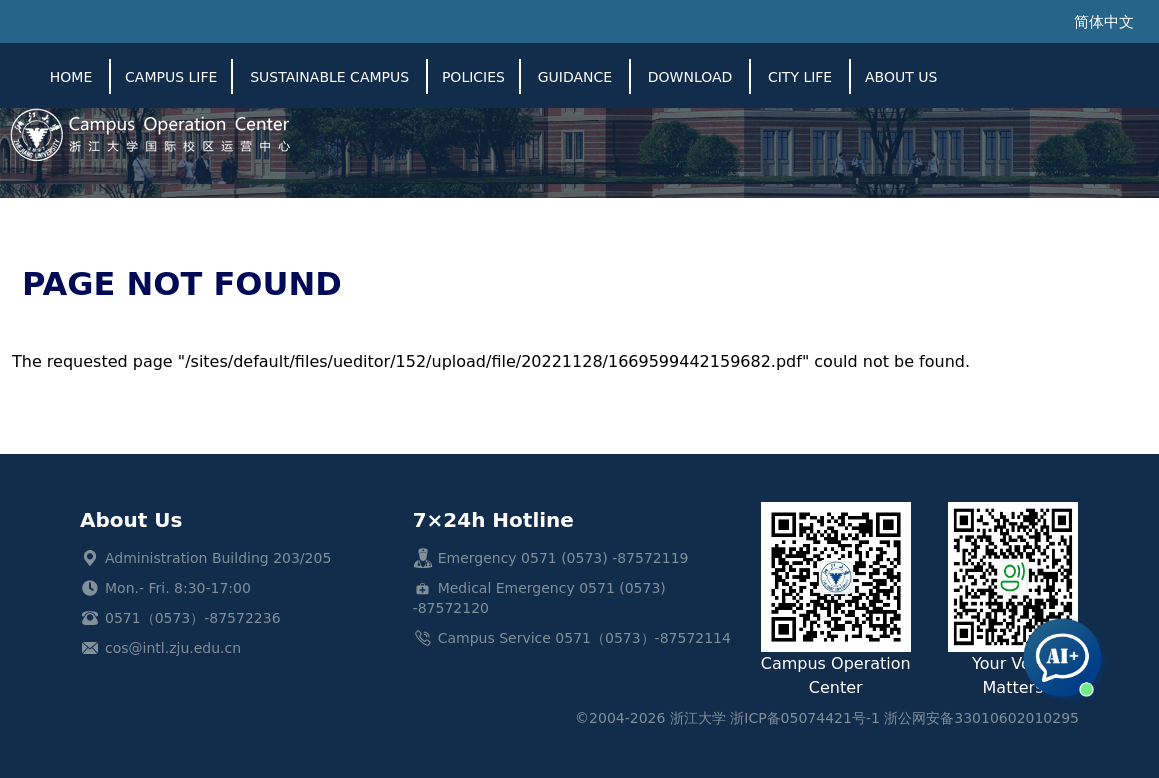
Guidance (575, 77)
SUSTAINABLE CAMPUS (329, 77)
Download (690, 77)
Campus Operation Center (836, 599)
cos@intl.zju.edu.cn (173, 648)
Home (71, 77)
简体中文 (1104, 22)
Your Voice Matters (1013, 599)
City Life (800, 77)
